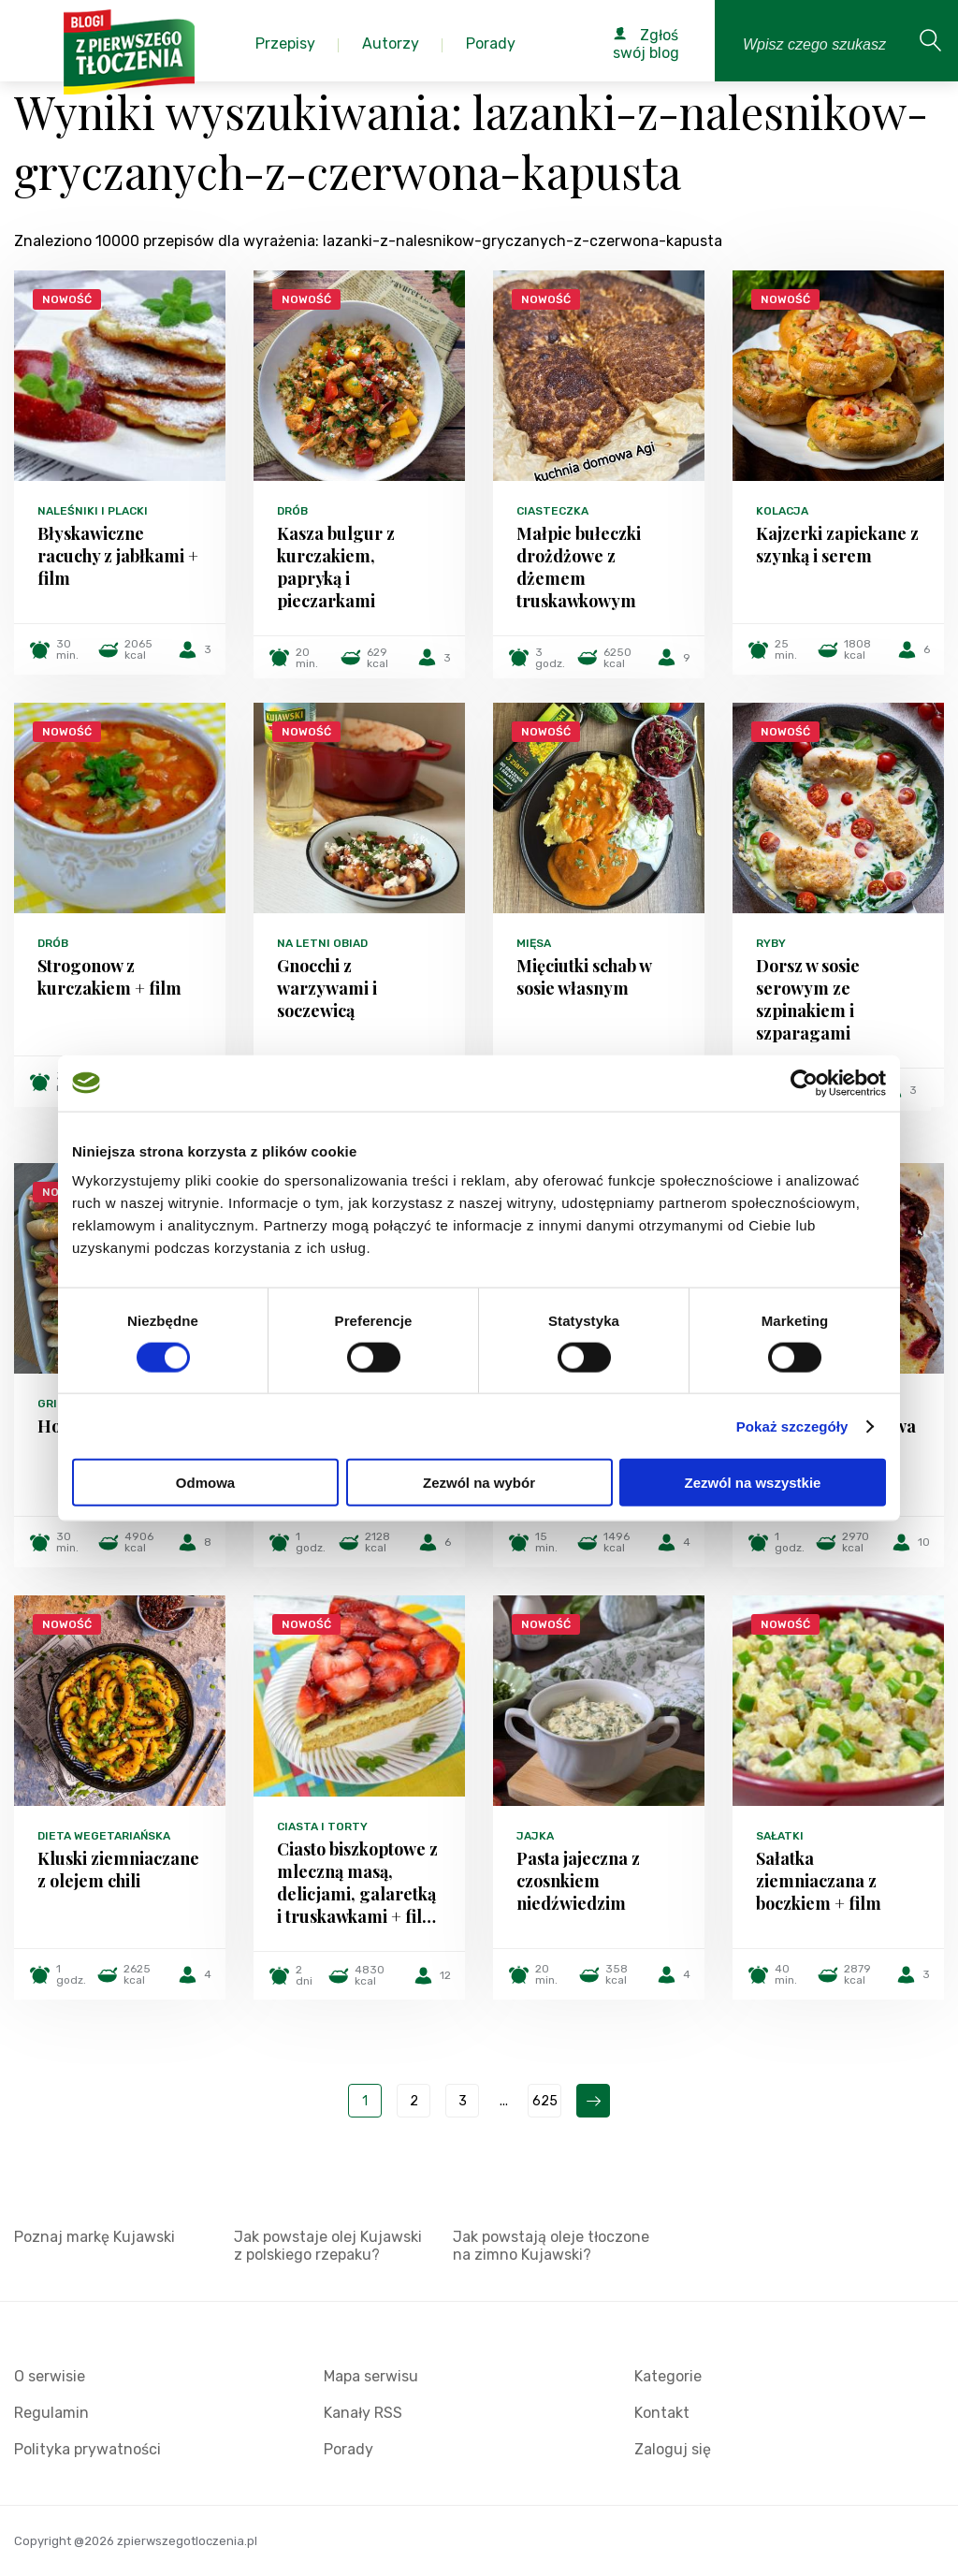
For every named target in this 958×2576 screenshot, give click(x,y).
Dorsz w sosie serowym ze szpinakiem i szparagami (808, 999)
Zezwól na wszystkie (753, 1483)
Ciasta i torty (322, 1826)
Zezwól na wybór (479, 1483)
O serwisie (49, 2376)
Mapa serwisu (371, 2376)
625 (545, 2101)
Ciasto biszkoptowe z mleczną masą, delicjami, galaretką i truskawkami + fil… (357, 1883)
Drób (292, 510)
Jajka (535, 1835)
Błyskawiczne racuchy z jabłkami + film (117, 555)
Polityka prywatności (87, 2449)
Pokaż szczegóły (792, 1426)
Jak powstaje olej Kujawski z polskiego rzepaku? (328, 2245)
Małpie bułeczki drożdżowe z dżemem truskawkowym (578, 567)
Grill (53, 1403)
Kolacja (782, 510)
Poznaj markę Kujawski (94, 2237)
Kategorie (668, 2376)
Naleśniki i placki (92, 510)
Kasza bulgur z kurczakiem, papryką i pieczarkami (336, 567)
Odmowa (205, 1483)
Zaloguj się (672, 2449)
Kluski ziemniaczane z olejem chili (118, 1869)
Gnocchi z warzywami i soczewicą (327, 988)
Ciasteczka (552, 510)
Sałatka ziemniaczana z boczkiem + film (818, 1880)
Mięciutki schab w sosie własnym (583, 976)
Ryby (771, 943)
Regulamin (51, 2413)
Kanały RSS (363, 2413)
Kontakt (661, 2413)
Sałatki (780, 1835)
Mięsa (533, 943)
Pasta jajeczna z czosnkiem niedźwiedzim (578, 1880)
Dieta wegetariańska (103, 1835)
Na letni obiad (322, 943)
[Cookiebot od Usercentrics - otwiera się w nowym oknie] (804, 1083)
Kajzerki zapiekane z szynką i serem (837, 544)
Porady (348, 2449)
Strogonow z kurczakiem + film (109, 976)
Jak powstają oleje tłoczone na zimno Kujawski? (551, 2245)
